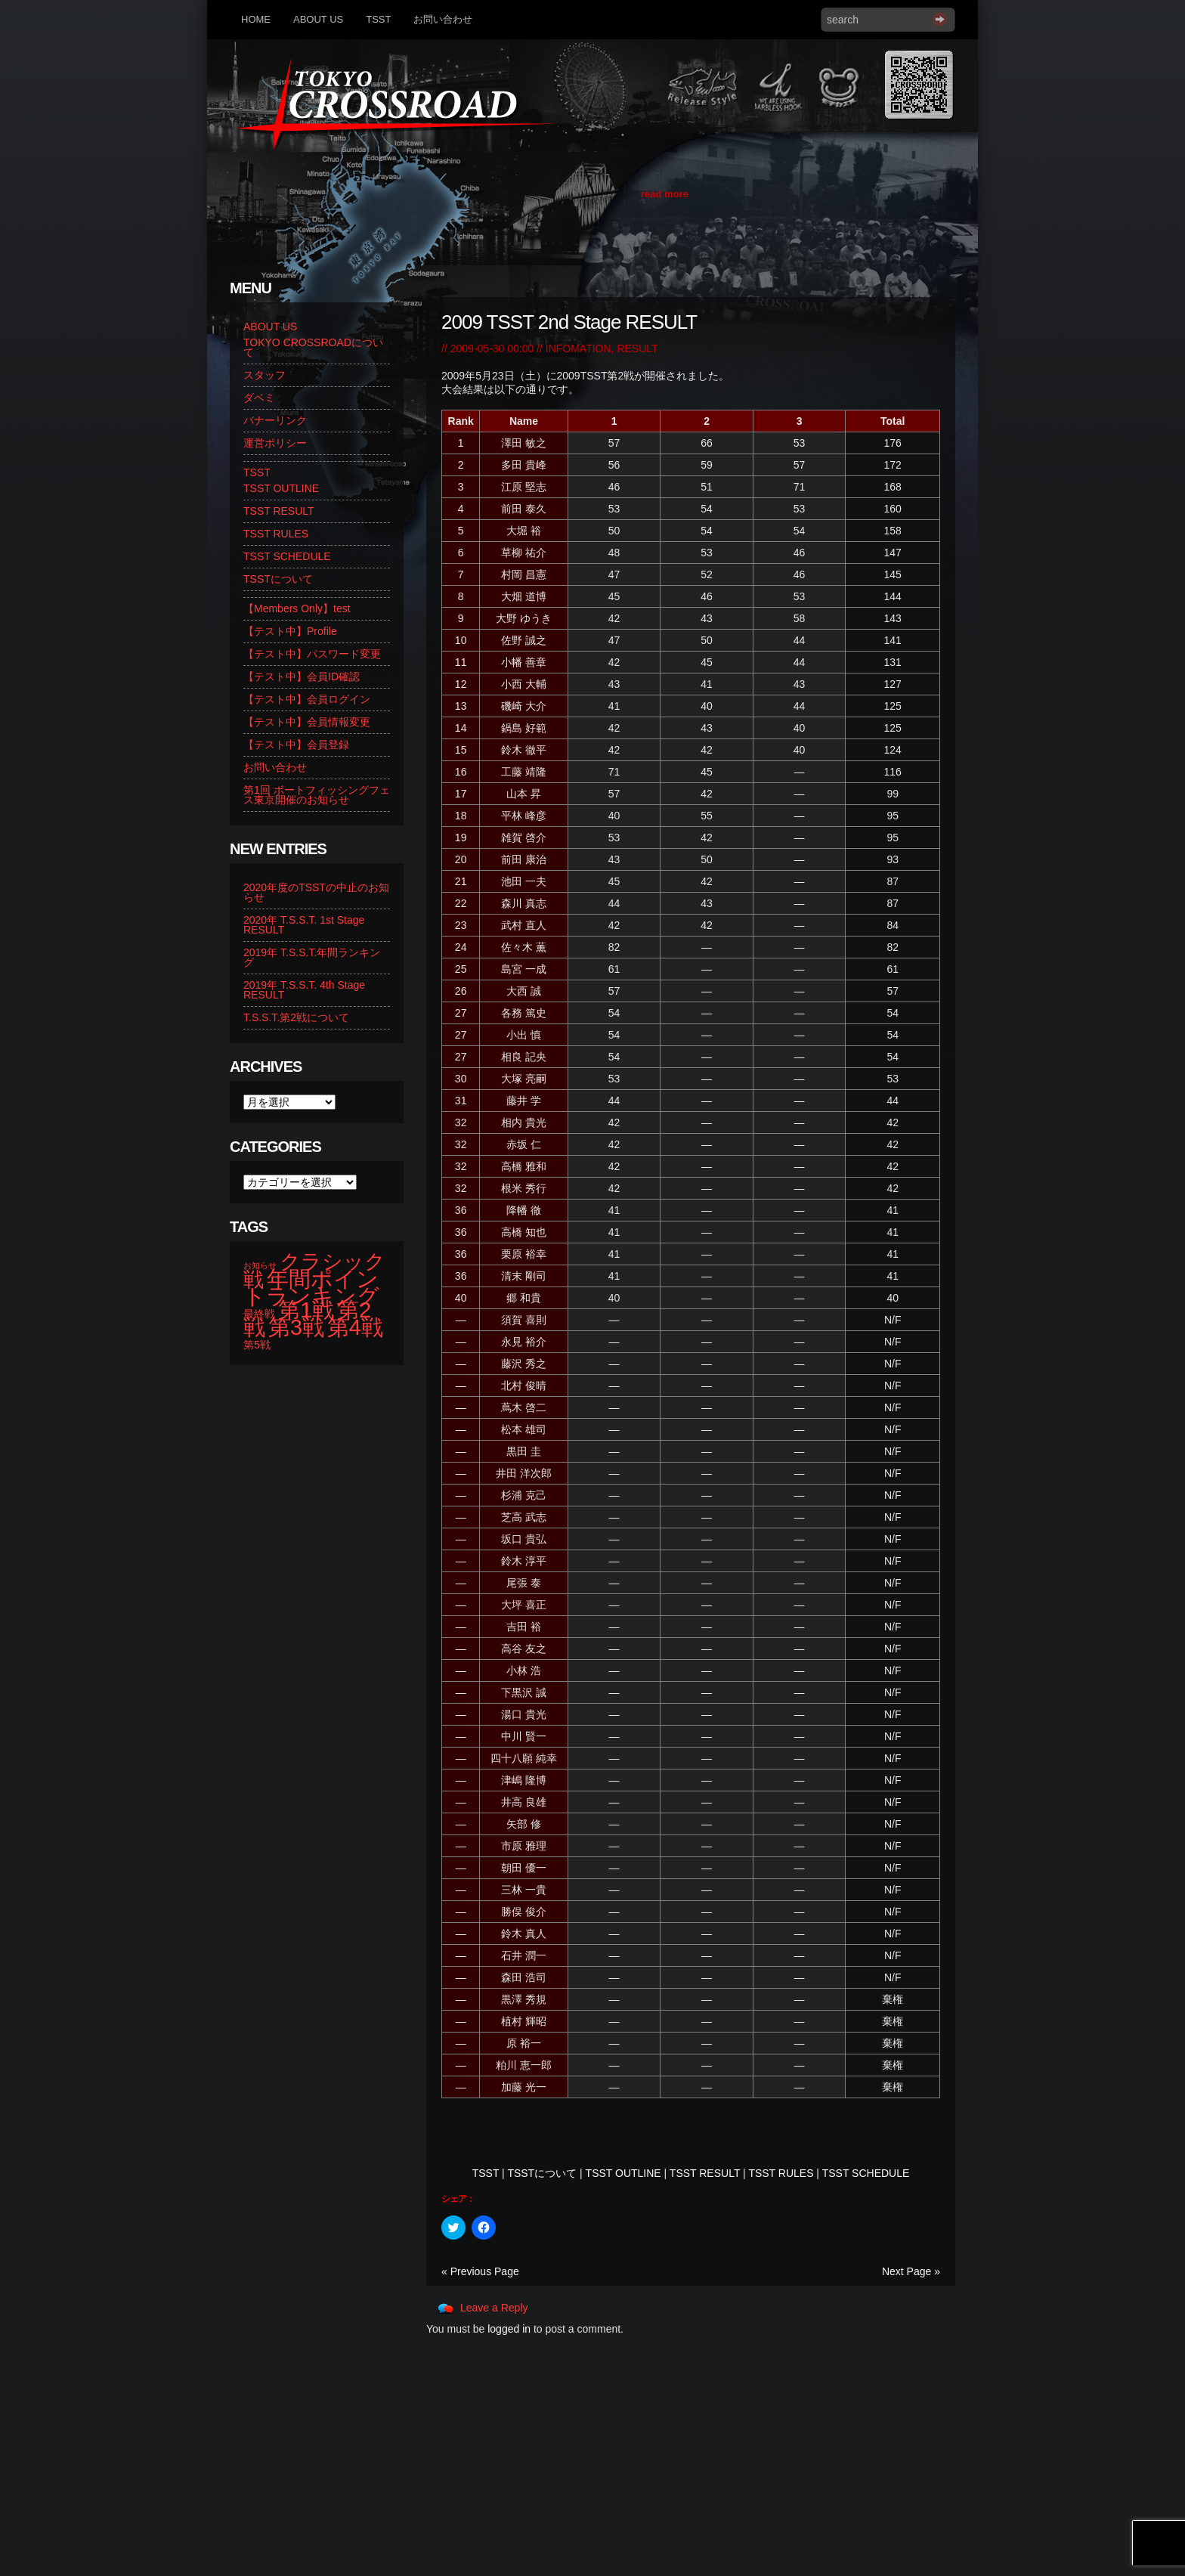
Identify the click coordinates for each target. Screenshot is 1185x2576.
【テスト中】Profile (290, 631)
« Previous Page (480, 2271)
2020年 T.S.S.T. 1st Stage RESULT (303, 925)
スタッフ (264, 375)
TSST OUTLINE (623, 2173)
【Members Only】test (297, 608)
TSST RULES (780, 2173)
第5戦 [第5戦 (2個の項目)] (257, 1345)
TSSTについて (542, 2173)
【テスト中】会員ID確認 (301, 676)
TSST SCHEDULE (866, 2173)
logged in (509, 2329)
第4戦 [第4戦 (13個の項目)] (355, 1327)
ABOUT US (318, 19)
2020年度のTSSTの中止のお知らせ (316, 892)
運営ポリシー (275, 443)
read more (664, 194)
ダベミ (259, 398)
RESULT (637, 348)
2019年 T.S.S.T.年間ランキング (311, 957)
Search (940, 19)
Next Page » (911, 2271)
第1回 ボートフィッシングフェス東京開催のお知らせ (316, 795)
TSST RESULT (705, 2173)
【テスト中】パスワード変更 (312, 654)
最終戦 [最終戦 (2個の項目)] (259, 1314)
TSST (378, 19)
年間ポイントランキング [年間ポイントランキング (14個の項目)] (311, 1287)
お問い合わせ (442, 19)
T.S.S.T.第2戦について (296, 1017)
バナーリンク (275, 420)
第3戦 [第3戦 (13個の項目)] (296, 1327)
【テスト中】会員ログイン (306, 699)
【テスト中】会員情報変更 (306, 722)
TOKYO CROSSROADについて (313, 347)
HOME (256, 19)
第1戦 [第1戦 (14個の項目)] (306, 1309)
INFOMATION (578, 348)
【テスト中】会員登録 (296, 744)
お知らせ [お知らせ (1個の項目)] (260, 1265)
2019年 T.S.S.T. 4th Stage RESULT (304, 990)
